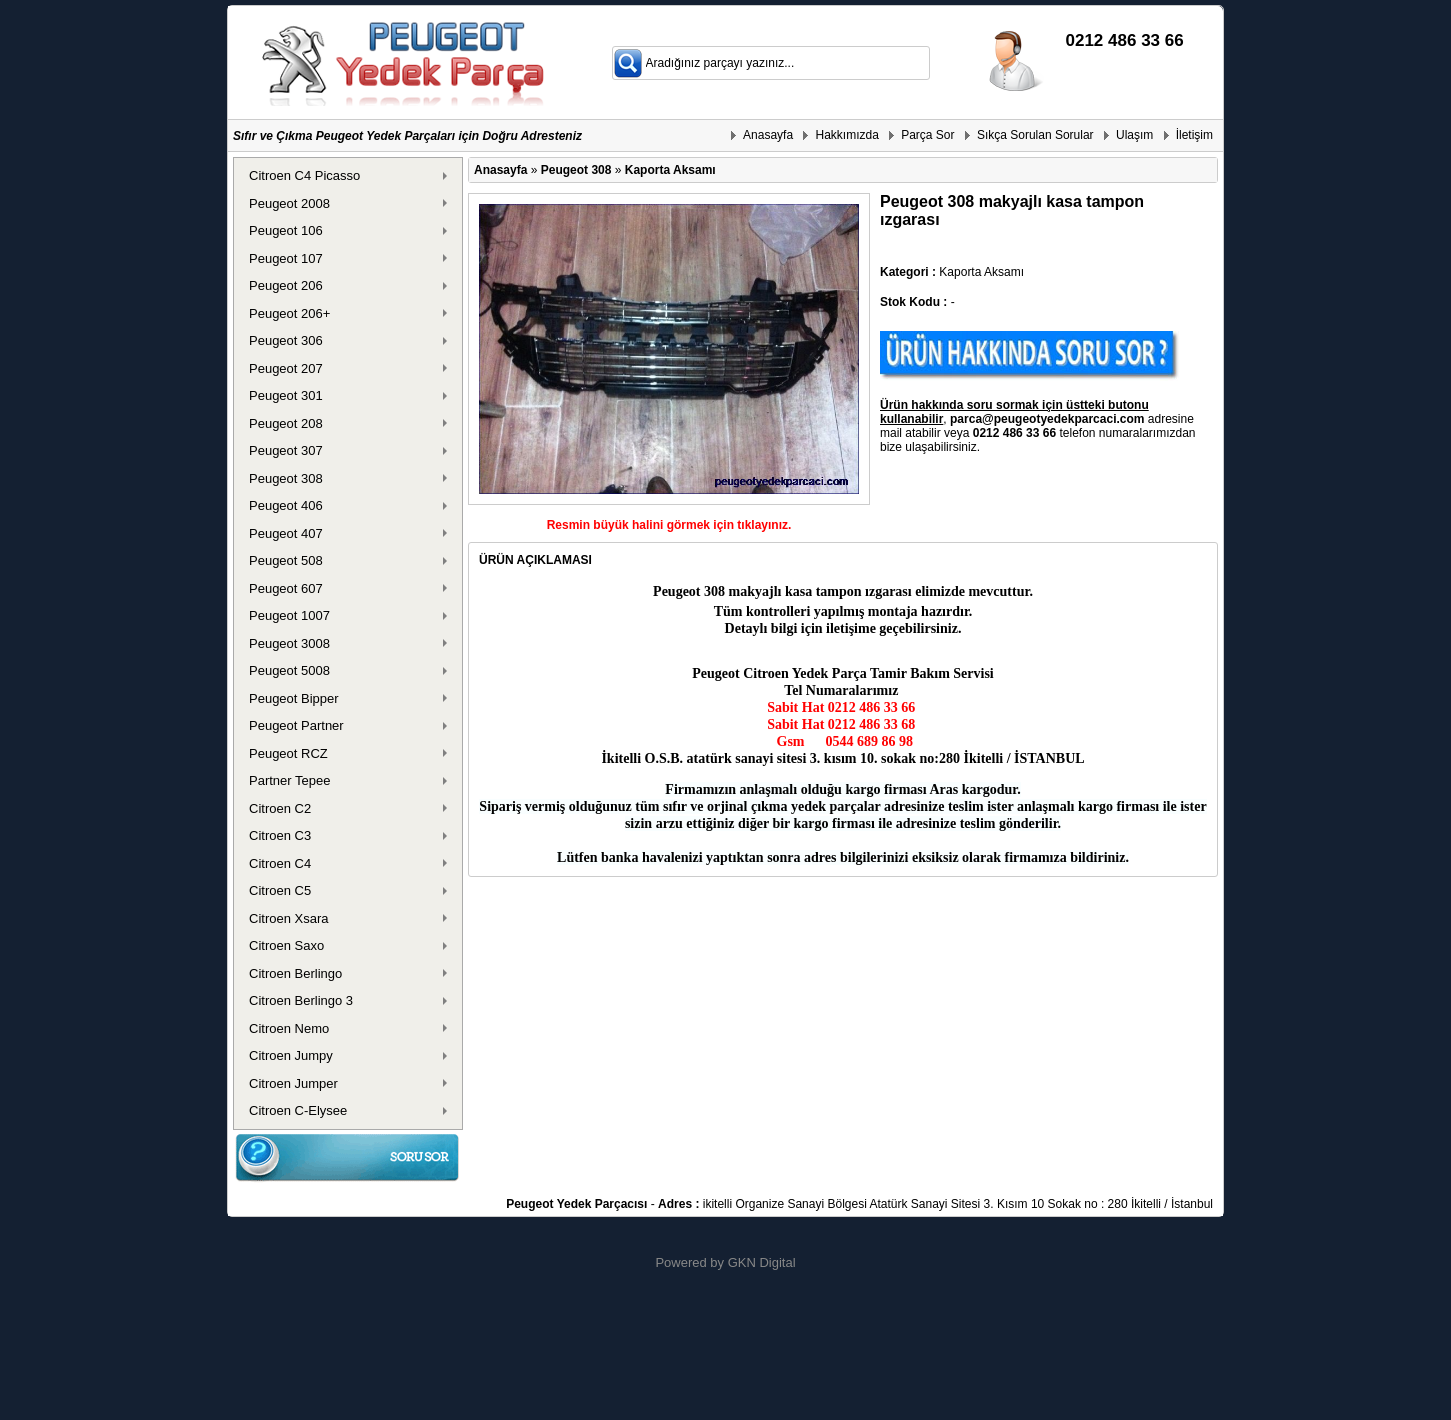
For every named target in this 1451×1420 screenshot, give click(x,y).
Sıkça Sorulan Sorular (1035, 135)
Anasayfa (768, 135)
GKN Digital (762, 1262)
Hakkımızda (846, 135)
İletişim (1194, 135)
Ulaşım (1134, 135)
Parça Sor (927, 135)
